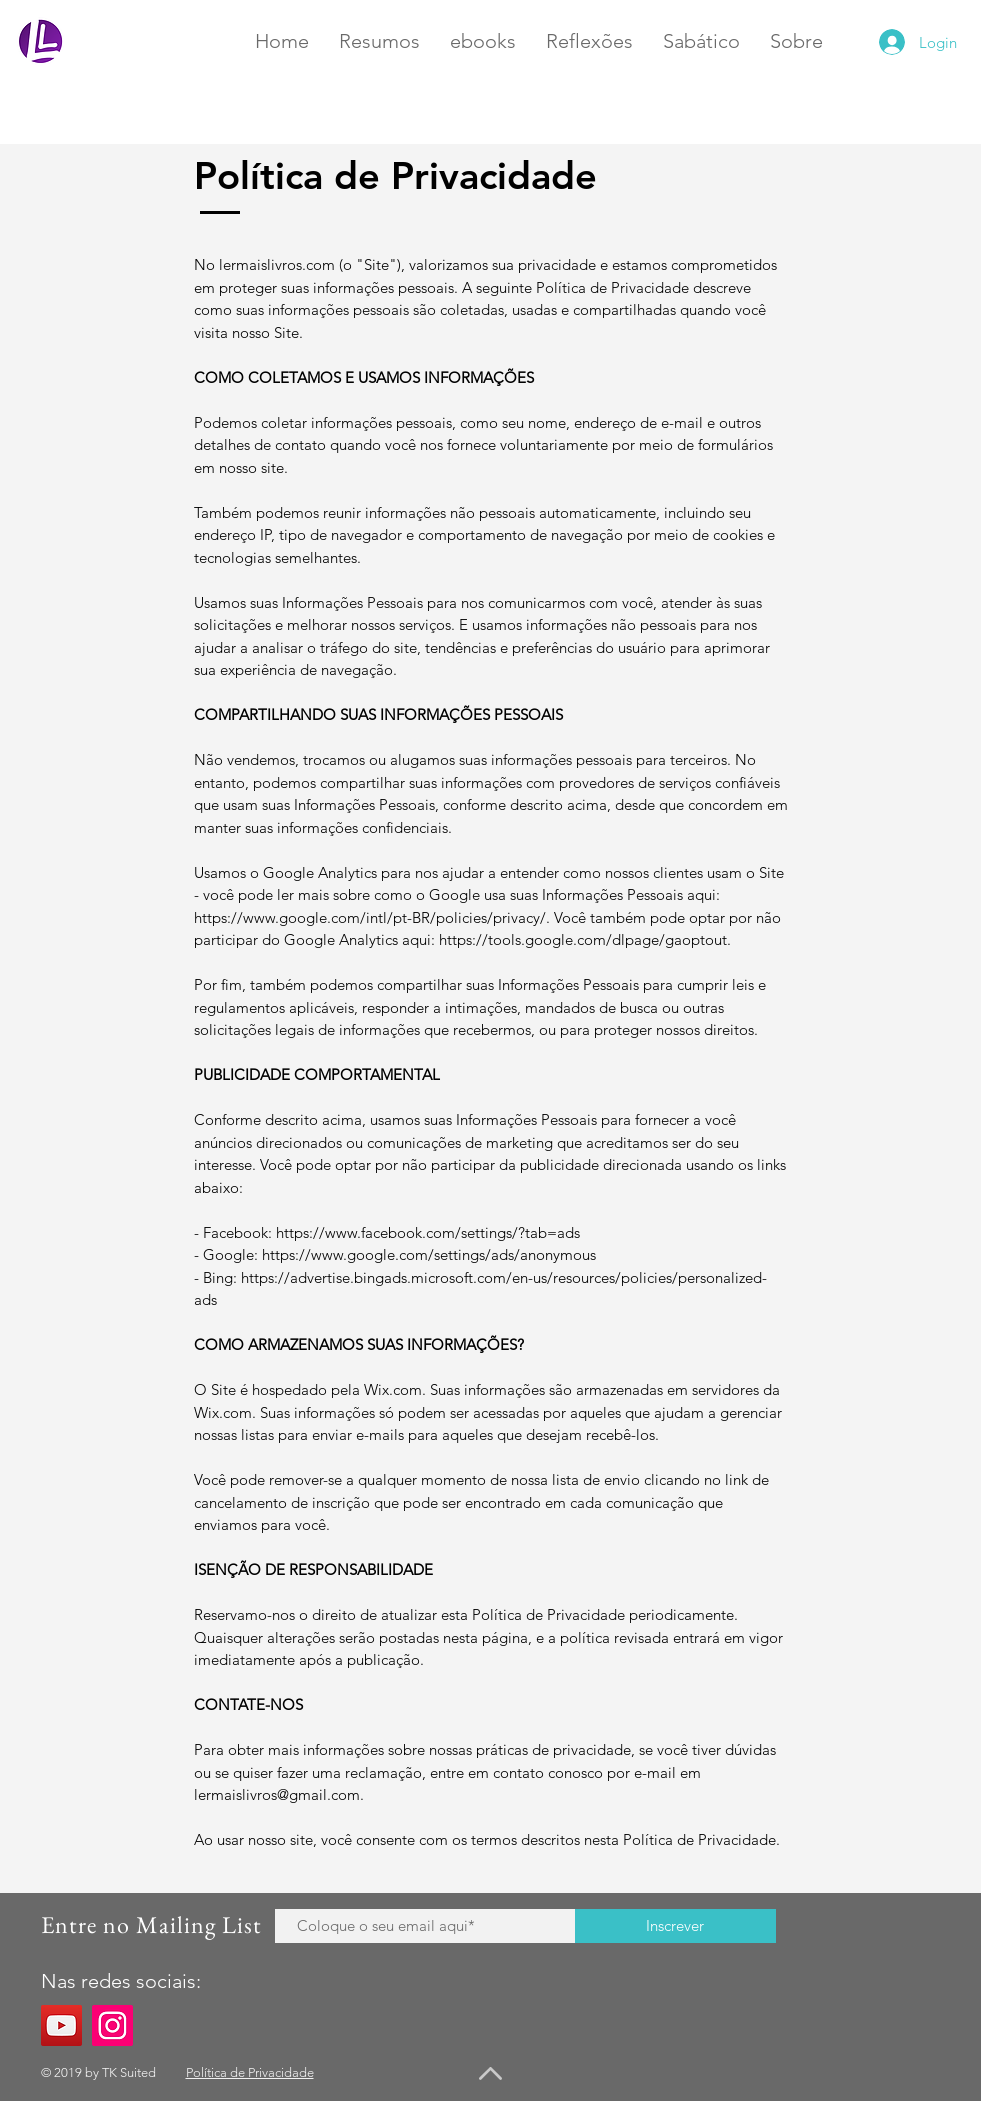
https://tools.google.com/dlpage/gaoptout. (585, 939)
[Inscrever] (675, 1926)
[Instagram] (112, 2025)
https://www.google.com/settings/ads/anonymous (429, 1254)
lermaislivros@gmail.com (277, 1794)
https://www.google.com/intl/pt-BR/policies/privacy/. (372, 917)
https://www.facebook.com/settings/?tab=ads (428, 1232)
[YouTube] (61, 2025)
